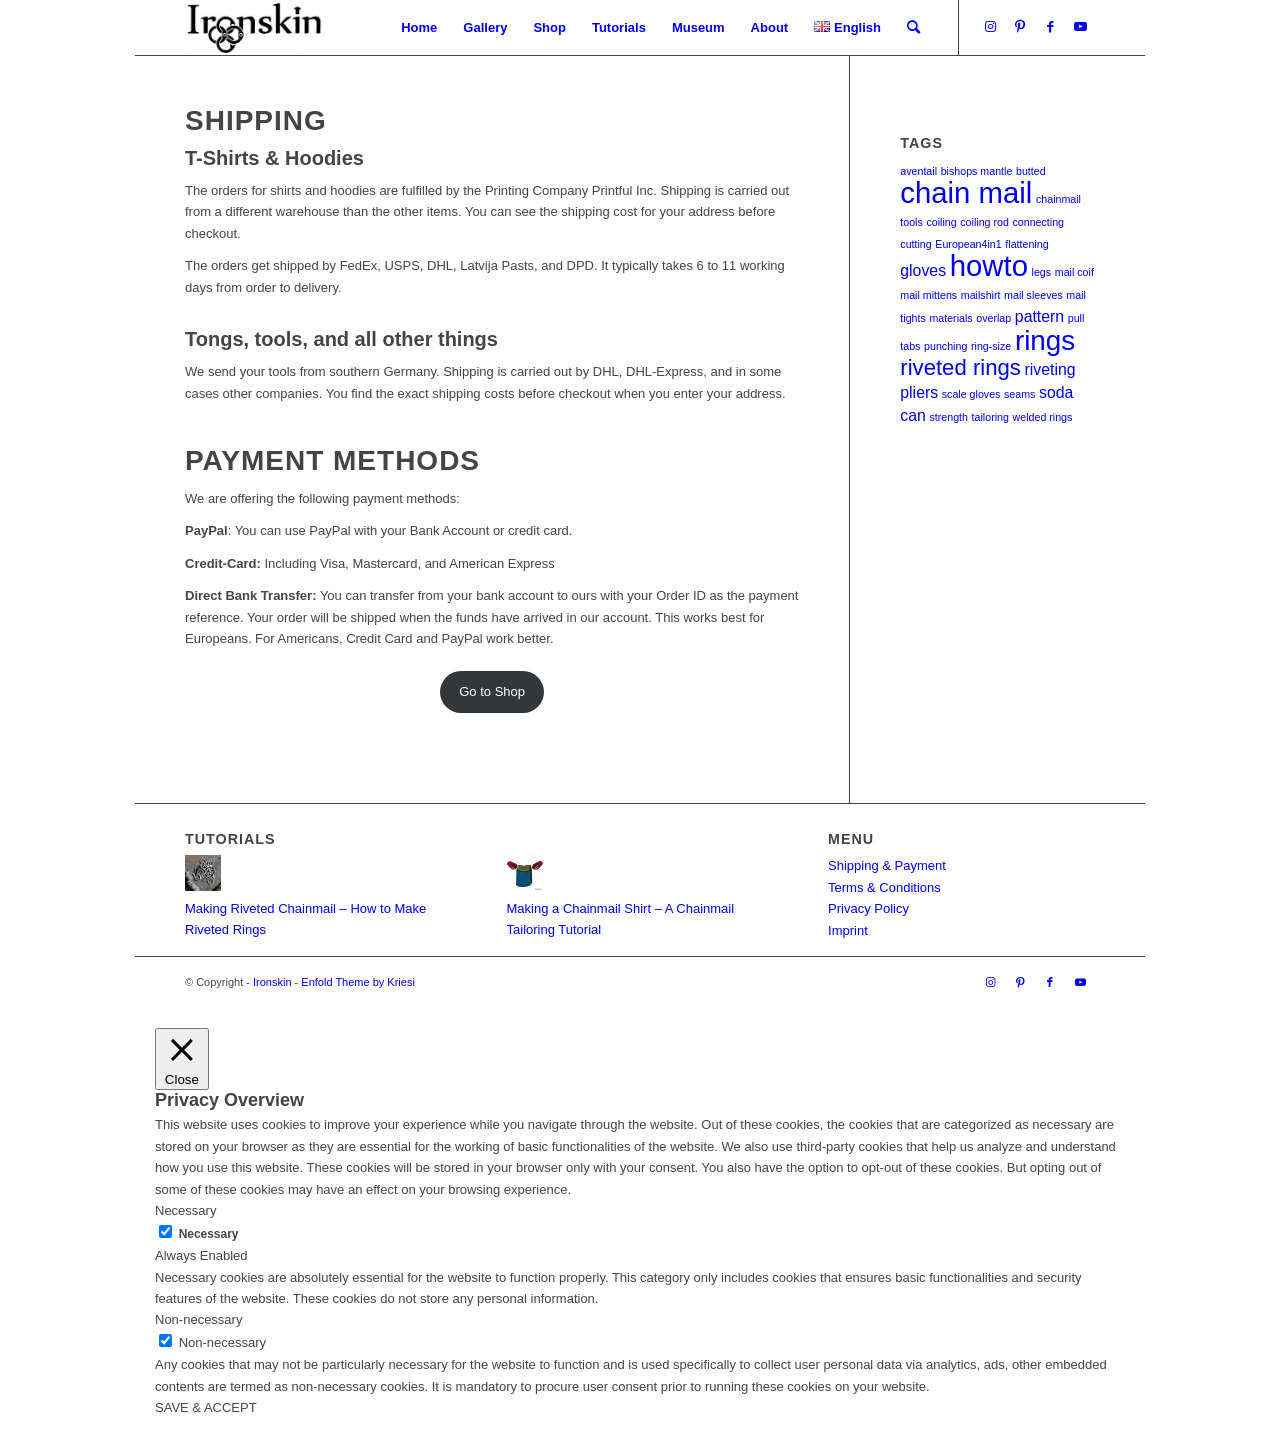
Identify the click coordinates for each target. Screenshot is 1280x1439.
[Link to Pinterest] (1020, 27)
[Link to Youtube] (1080, 27)
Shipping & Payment (887, 865)
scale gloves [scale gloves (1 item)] (971, 394)
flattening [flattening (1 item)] (1026, 244)
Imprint (848, 930)
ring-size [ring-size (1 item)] (991, 346)
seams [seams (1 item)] (1019, 394)
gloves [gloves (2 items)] (923, 270)
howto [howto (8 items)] (989, 265)
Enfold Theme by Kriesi (358, 982)
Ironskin (272, 982)
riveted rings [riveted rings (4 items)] (960, 367)
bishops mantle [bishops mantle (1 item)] (977, 171)
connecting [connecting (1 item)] (1038, 222)
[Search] (913, 27)
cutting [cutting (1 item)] (915, 244)
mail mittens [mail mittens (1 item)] (928, 295)
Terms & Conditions (884, 887)
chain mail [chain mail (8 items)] (966, 192)
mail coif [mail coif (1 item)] (1074, 272)
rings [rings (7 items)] (1045, 340)
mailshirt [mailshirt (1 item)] (981, 295)
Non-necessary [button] (198, 1319)
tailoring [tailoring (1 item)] (990, 417)
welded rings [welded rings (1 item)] (1043, 417)
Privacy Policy (868, 908)
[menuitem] (419, 27)
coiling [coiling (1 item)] (941, 222)
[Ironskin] (254, 27)
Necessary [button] (185, 1210)
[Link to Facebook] (1050, 27)
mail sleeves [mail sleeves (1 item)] (1033, 295)
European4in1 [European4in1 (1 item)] (968, 244)
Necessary (209, 1234)
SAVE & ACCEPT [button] (206, 1407)
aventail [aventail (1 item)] (918, 171)
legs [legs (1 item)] (1042, 272)
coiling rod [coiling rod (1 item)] (984, 222)
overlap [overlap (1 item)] (993, 318)
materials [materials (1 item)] (950, 318)
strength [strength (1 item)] (948, 417)
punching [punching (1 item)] (945, 346)
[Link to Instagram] (990, 27)
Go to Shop (492, 691)
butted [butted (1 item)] (1031, 171)
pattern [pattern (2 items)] (1039, 316)
